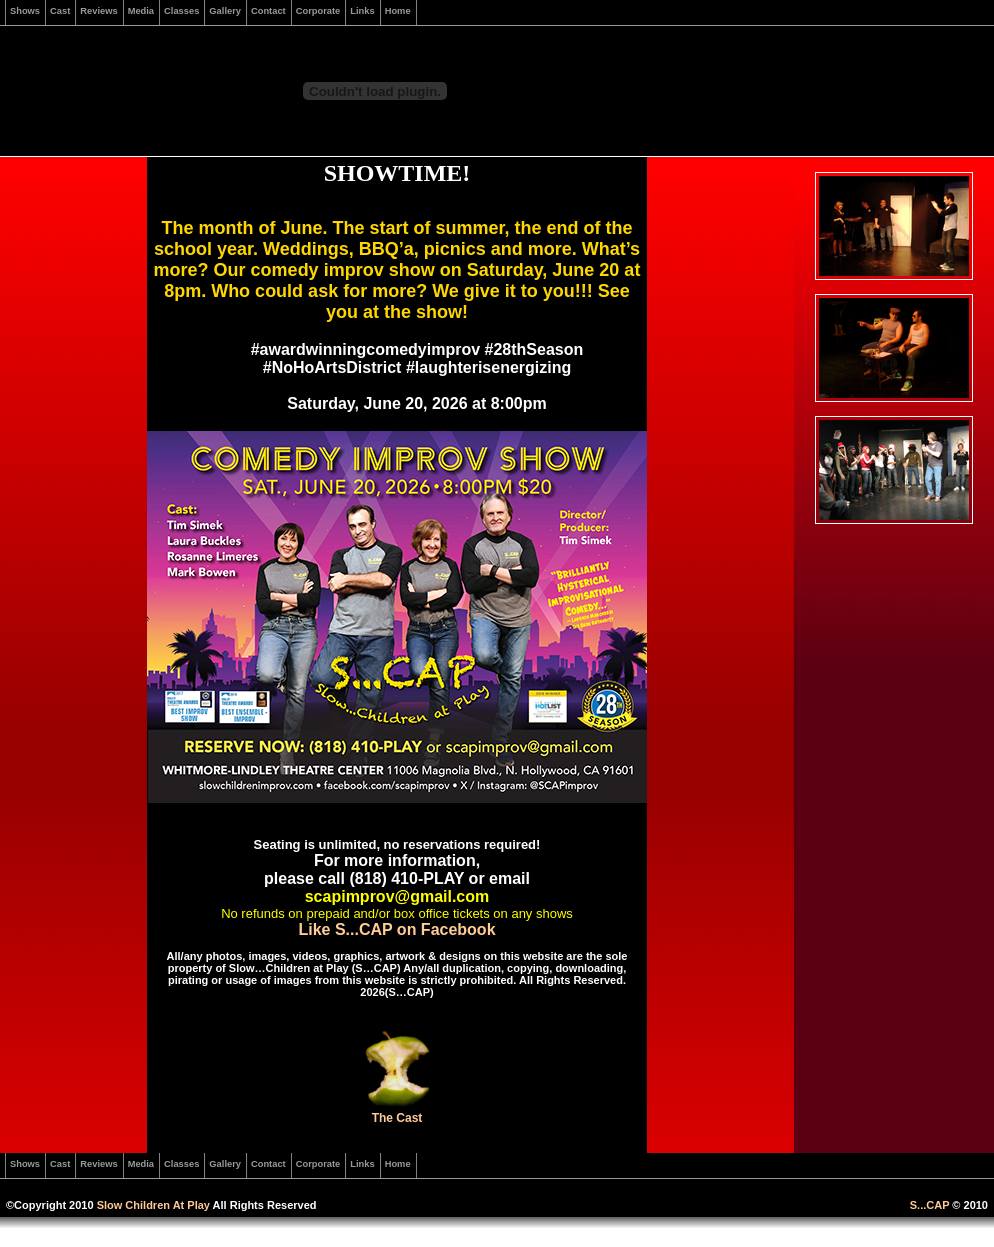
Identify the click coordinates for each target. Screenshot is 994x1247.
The (382, 1118)
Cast (60, 11)
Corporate (318, 11)
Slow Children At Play (153, 1205)
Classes (181, 11)
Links (362, 11)
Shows (25, 11)
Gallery (225, 11)
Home (398, 11)
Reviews (98, 11)
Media (141, 11)
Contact (268, 11)
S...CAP (930, 1205)
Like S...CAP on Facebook (396, 929)
